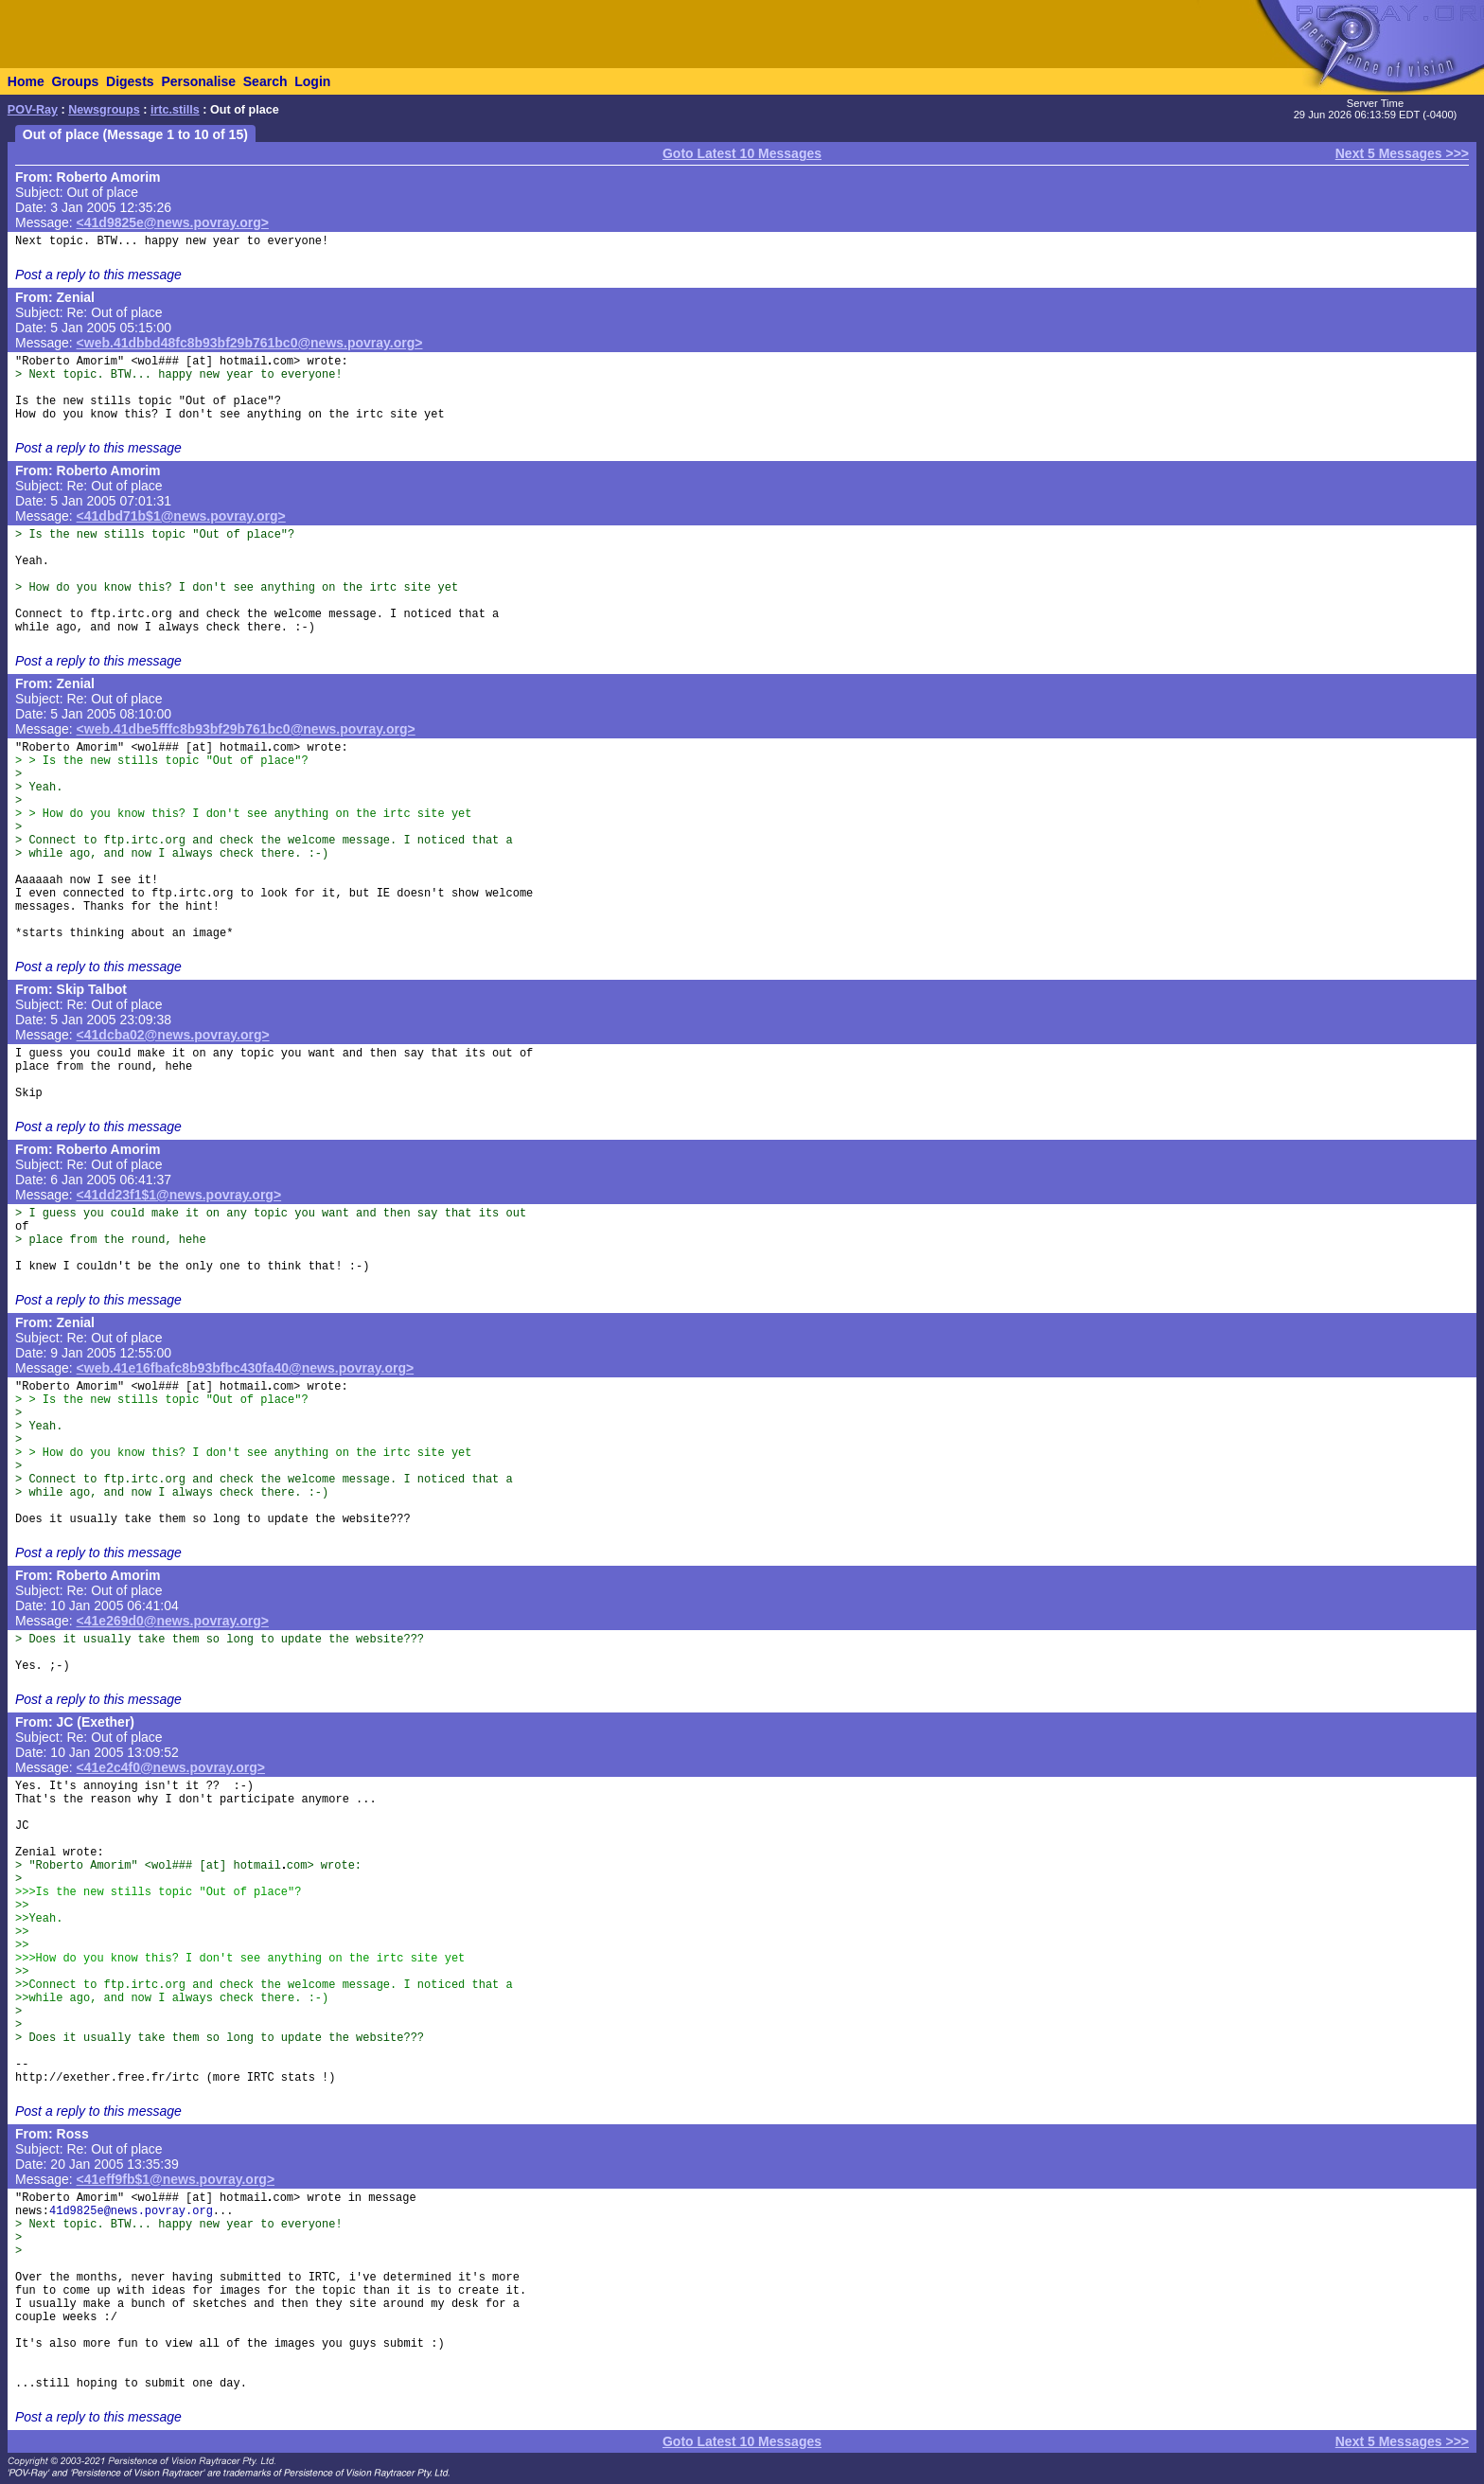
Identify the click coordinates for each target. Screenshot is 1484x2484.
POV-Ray (33, 109)
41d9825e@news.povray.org (131, 2211)
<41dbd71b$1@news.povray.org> (181, 515)
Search (265, 81)
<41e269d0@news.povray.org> (173, 1620)
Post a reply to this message (98, 274)
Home (26, 81)
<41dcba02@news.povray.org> (173, 1034)
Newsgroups (104, 109)
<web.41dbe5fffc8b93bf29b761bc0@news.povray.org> (246, 728)
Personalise (198, 81)
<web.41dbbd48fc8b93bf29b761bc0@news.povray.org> (250, 342)
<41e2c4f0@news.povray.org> (171, 1767)
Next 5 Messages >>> (1402, 153)
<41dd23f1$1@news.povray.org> (179, 1194)
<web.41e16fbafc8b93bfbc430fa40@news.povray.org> (246, 1367)
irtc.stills (175, 109)
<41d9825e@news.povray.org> (173, 222)
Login (312, 81)
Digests (130, 81)
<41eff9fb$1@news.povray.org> (175, 2179)
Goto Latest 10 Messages (742, 153)
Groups (74, 81)
